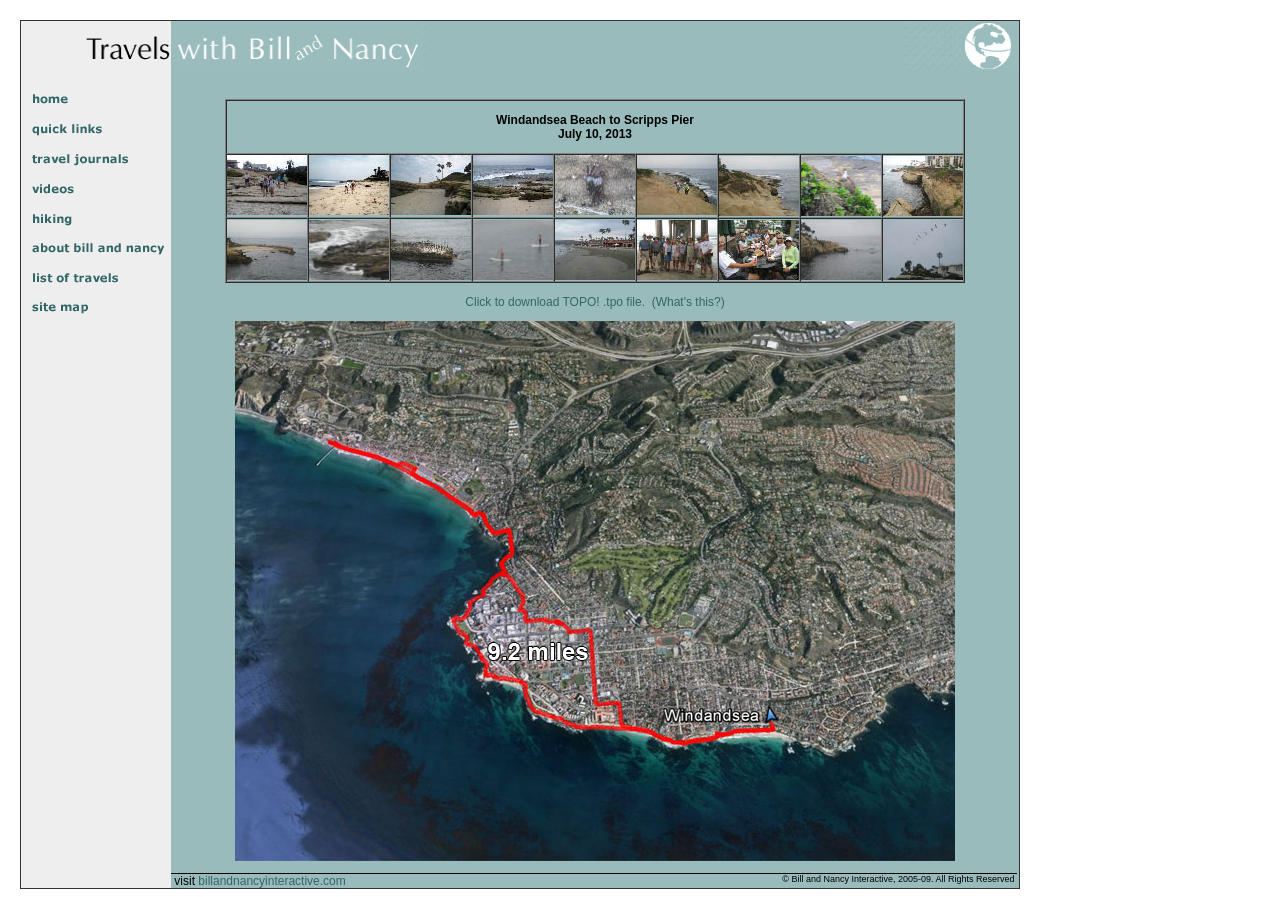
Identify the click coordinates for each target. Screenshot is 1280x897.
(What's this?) (688, 302)
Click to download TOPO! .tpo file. (555, 302)
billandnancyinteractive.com (271, 881)
